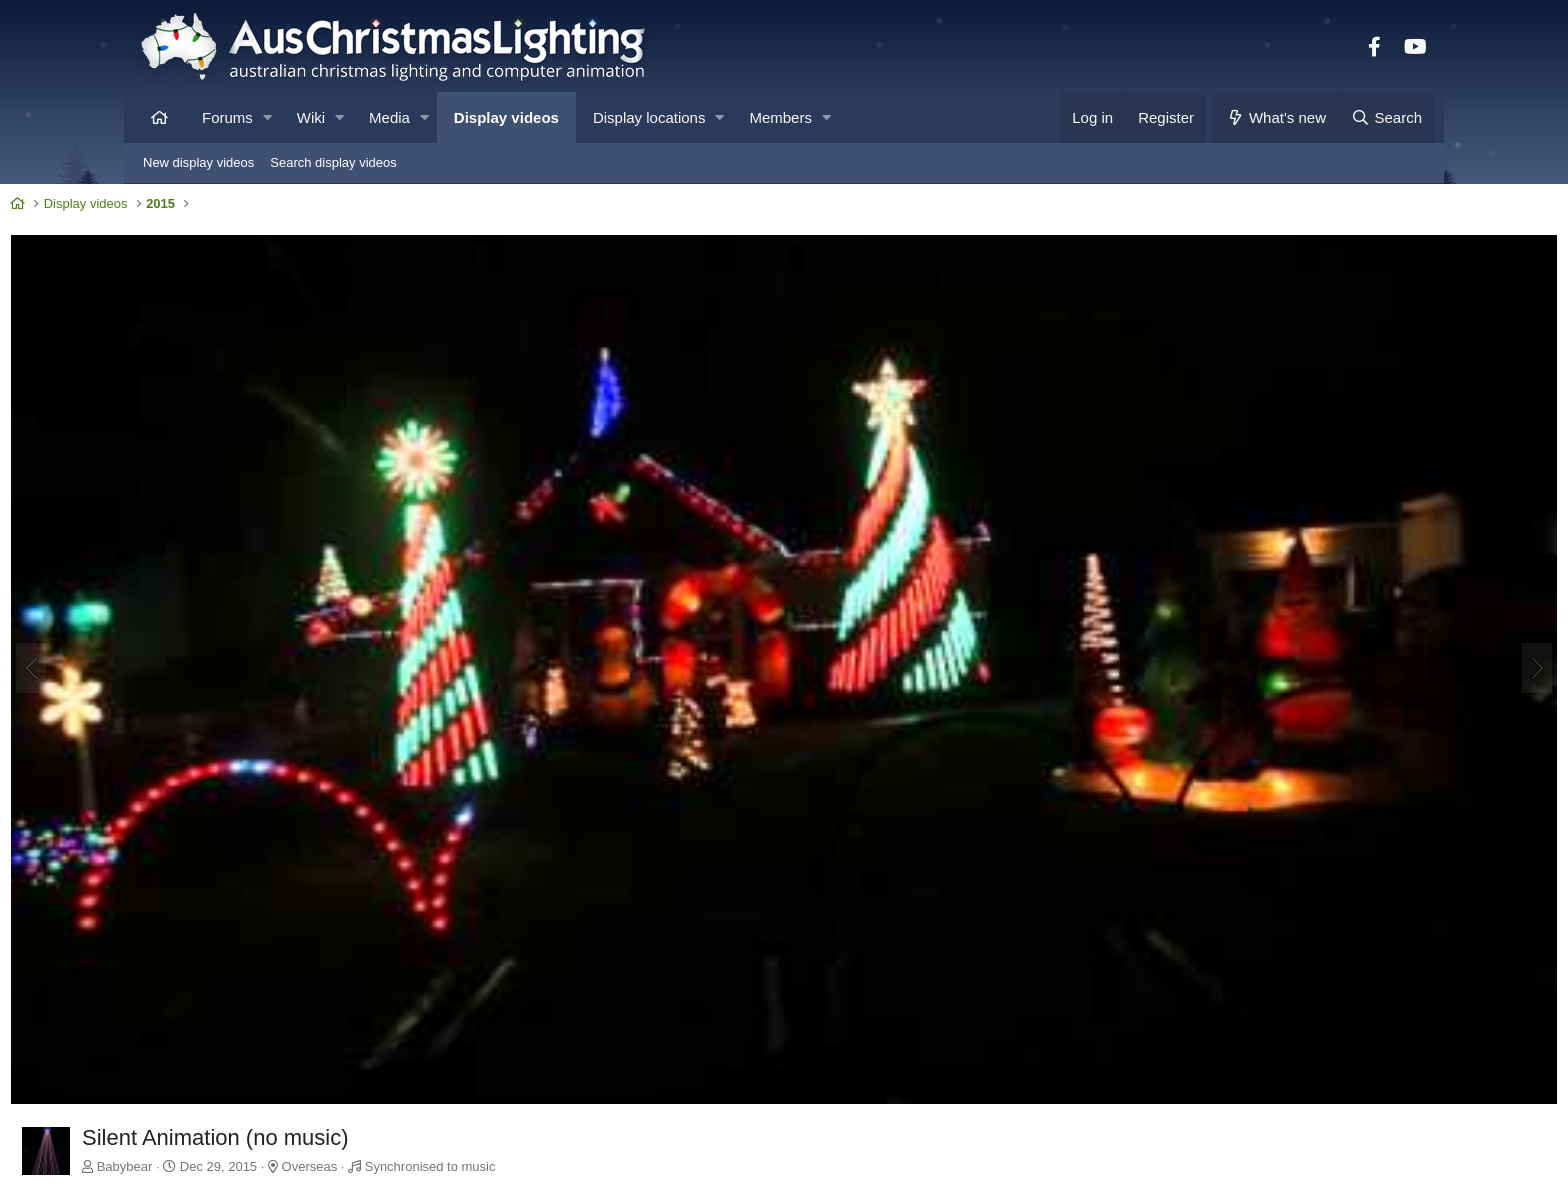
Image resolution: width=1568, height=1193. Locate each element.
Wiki (311, 117)
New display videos (198, 162)
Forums (227, 117)
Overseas (439, 1026)
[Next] (1408, 600)
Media (389, 117)
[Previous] (160, 600)
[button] (267, 117)
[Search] (1386, 117)
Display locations (649, 117)
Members (780, 117)
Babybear (254, 1026)
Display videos (506, 117)
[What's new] (1275, 117)
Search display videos (333, 162)
